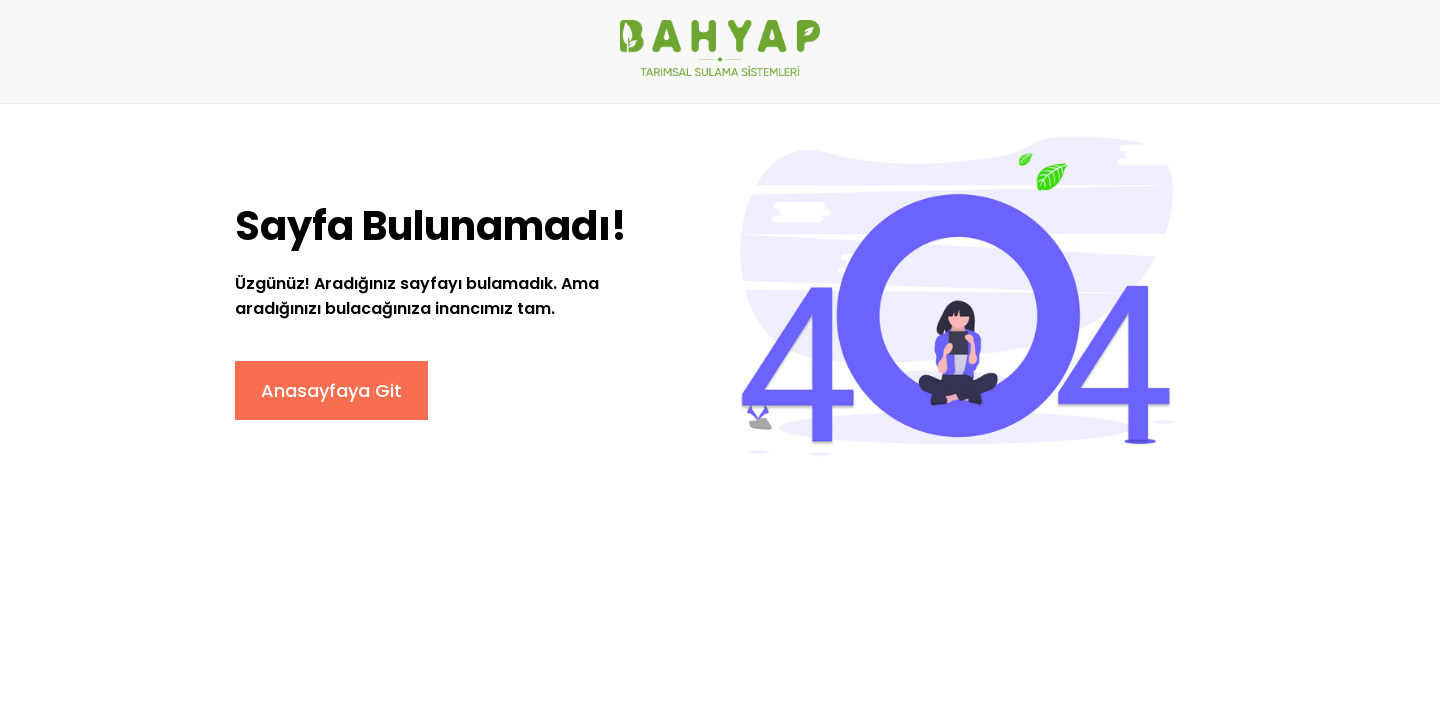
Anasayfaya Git (331, 390)
